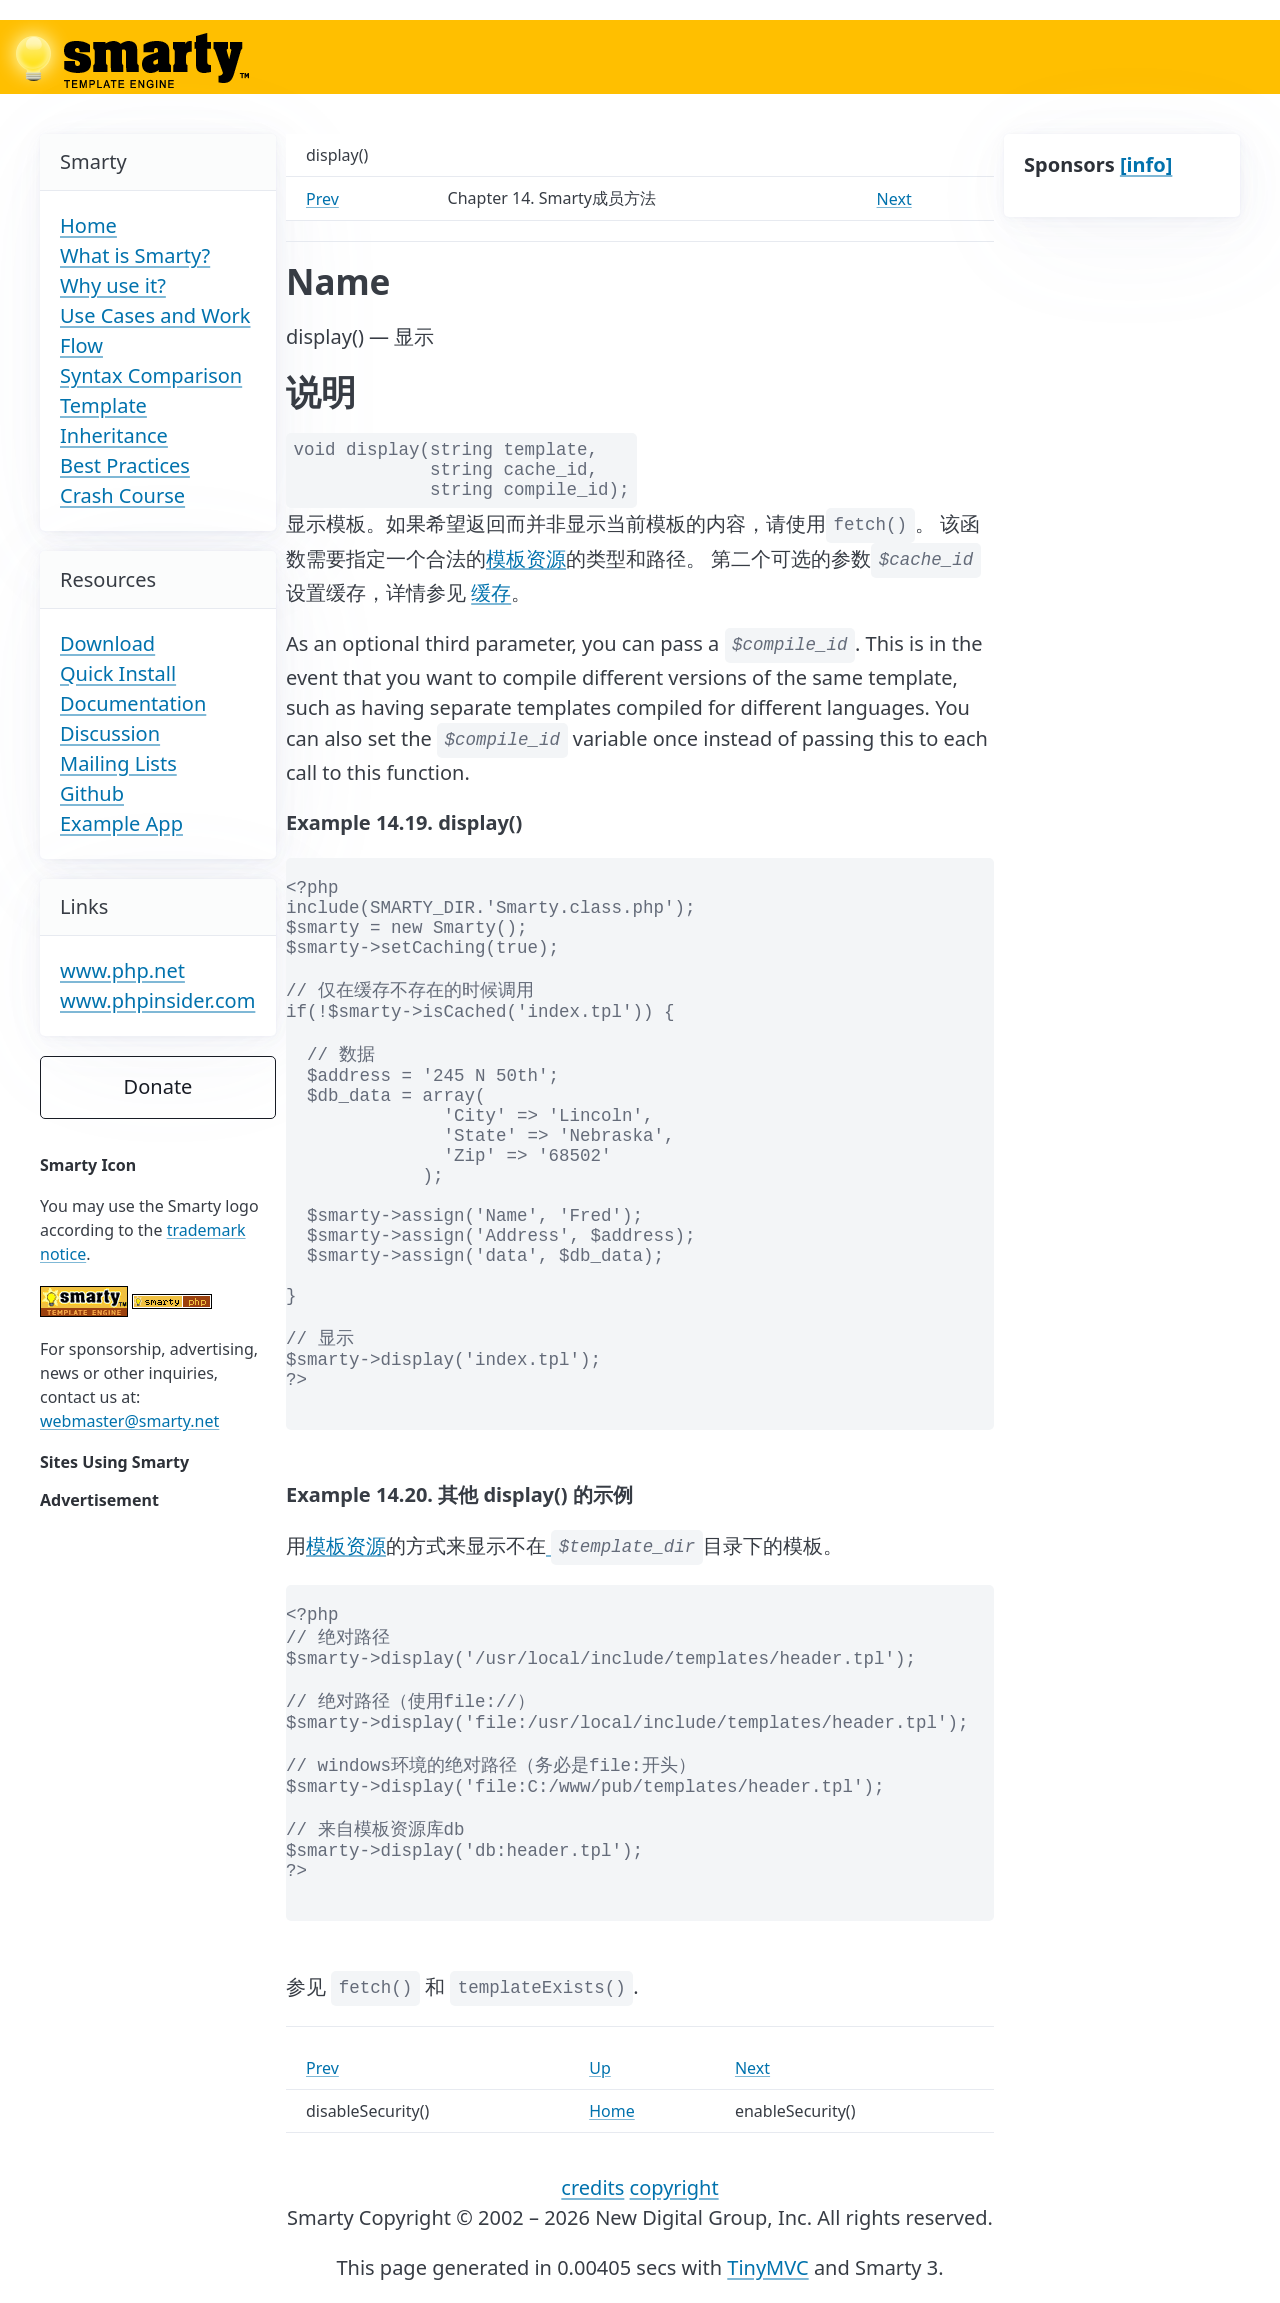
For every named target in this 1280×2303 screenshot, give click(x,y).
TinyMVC (767, 2267)
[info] (1146, 164)
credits (592, 2187)
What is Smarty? (135, 255)
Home (88, 225)
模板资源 (526, 557)
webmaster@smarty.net (129, 1421)
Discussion (110, 733)
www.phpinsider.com (157, 1000)
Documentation (133, 703)
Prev (322, 199)
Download (107, 643)
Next (894, 199)
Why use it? (113, 285)
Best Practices (125, 465)
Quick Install (118, 673)
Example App (121, 823)
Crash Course (122, 495)
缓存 (491, 592)
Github (92, 793)
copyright (674, 2187)
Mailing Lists (118, 763)
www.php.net (122, 970)
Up (600, 2068)
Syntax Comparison (151, 375)
